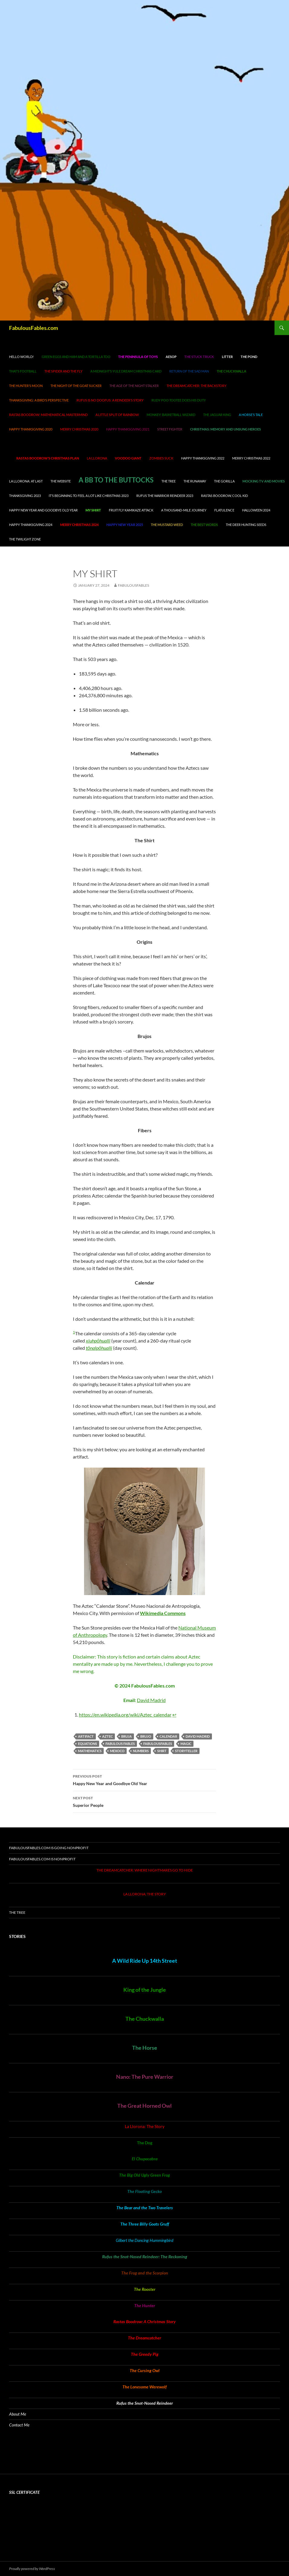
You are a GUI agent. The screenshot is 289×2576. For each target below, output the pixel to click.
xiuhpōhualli (98, 1340)
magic (185, 1744)
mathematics (90, 1751)
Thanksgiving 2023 (25, 496)
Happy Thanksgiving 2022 (202, 458)
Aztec (107, 1736)
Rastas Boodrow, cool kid (224, 496)
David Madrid (151, 1700)
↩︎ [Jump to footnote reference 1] (174, 1714)
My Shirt (93, 510)
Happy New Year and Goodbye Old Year (43, 510)
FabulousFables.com (33, 327)
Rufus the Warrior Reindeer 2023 (164, 496)
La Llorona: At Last (26, 481)
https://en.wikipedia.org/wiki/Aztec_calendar (125, 1714)
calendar (168, 1736)
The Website (60, 481)
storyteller (186, 1751)
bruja (126, 1736)
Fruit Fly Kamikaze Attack (131, 510)
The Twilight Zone (25, 539)
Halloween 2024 (256, 510)
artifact (86, 1736)
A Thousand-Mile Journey (183, 510)
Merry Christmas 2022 (251, 458)
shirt (162, 1751)
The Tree (168, 481)
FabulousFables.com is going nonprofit (49, 1848)
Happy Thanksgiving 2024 (30, 525)
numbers (141, 1751)
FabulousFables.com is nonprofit (42, 1859)
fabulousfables (133, 585)
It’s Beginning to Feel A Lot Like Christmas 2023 (88, 496)
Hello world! (21, 357)
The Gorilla (224, 481)
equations (87, 1744)
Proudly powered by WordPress (32, 2568)
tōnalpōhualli (99, 1348)
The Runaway (194, 481)
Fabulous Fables (120, 1744)
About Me (17, 2413)
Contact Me (19, 2424)
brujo (145, 1736)
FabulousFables (157, 1744)
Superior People (144, 1801)
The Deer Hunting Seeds (246, 525)
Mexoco (117, 1751)
